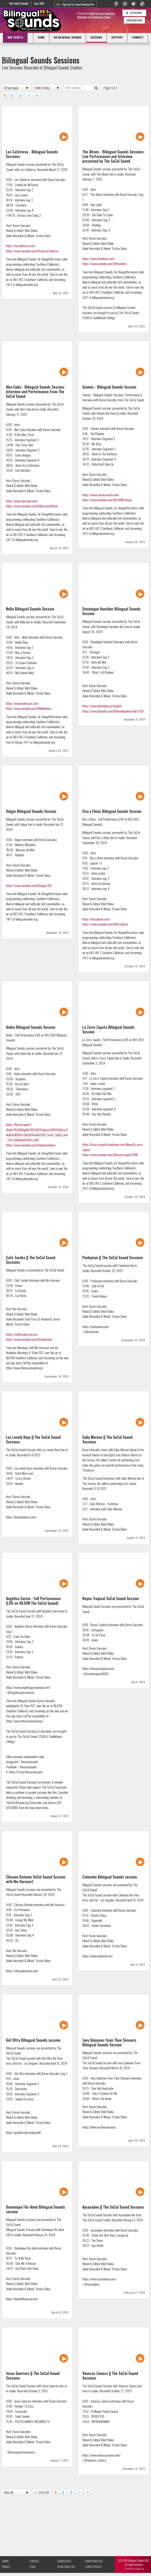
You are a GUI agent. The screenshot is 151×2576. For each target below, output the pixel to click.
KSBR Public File (94, 2561)
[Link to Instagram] (125, 4)
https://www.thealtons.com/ (98, 258)
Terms (5, 2561)
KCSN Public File (66, 2567)
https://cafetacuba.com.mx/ (22, 1334)
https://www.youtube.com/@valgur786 (28, 885)
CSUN (32, 2567)
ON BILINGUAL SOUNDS (67, 37)
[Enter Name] (78, 87)
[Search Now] (96, 87)
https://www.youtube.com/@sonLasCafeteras (32, 250)
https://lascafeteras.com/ (20, 245)
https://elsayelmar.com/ (96, 919)
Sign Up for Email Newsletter (75, 4)
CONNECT (137, 37)
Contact (34, 2561)
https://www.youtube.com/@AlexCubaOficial (31, 505)
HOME (41, 37)
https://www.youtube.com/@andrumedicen (31, 1144)
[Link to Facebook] (116, 4)
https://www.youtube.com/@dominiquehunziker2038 (112, 711)
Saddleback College (101, 17)
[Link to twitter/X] (133, 4)
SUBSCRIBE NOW (134, 20)
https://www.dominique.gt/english (102, 705)
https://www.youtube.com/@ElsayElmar (105, 924)
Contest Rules (93, 2567)
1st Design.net (138, 2568)
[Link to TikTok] (142, 4)
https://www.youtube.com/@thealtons (104, 263)
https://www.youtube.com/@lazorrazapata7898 (110, 1154)
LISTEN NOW (134, 13)
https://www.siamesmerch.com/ (100, 494)
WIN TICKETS (15, 37)
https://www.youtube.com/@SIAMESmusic (107, 499)
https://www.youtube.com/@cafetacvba (29, 1339)
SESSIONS (96, 37)
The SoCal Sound (18, 3)
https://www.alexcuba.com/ (22, 500)
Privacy (6, 2567)
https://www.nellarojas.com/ (22, 703)
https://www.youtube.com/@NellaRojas (28, 708)
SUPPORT (117, 37)
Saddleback (64, 2561)
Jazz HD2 (39, 3)
